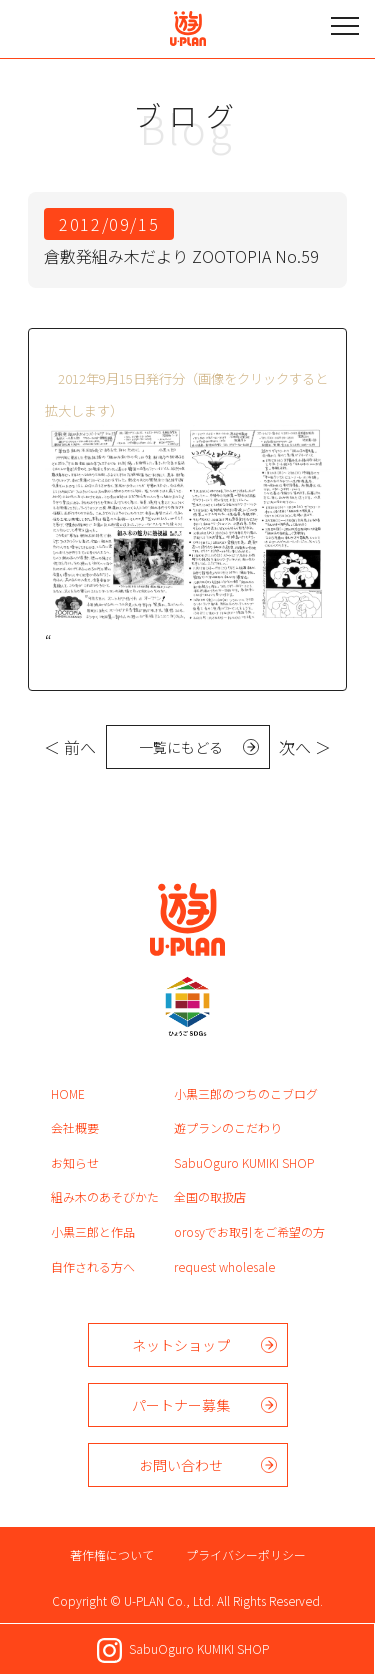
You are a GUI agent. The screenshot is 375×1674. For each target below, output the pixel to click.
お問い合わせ (181, 1465)
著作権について (112, 1554)
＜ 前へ (70, 747)
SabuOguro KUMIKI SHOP (244, 1162)
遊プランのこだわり (228, 1127)
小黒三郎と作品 (93, 1231)
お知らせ (75, 1162)
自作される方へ (93, 1266)
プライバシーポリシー (246, 1554)
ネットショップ (181, 1345)
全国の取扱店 (210, 1196)
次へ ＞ (305, 747)
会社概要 (75, 1127)
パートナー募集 (181, 1405)
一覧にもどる (181, 747)
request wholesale (224, 1266)
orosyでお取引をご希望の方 (249, 1231)
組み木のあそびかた (105, 1196)
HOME (68, 1093)
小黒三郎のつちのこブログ (246, 1093)
